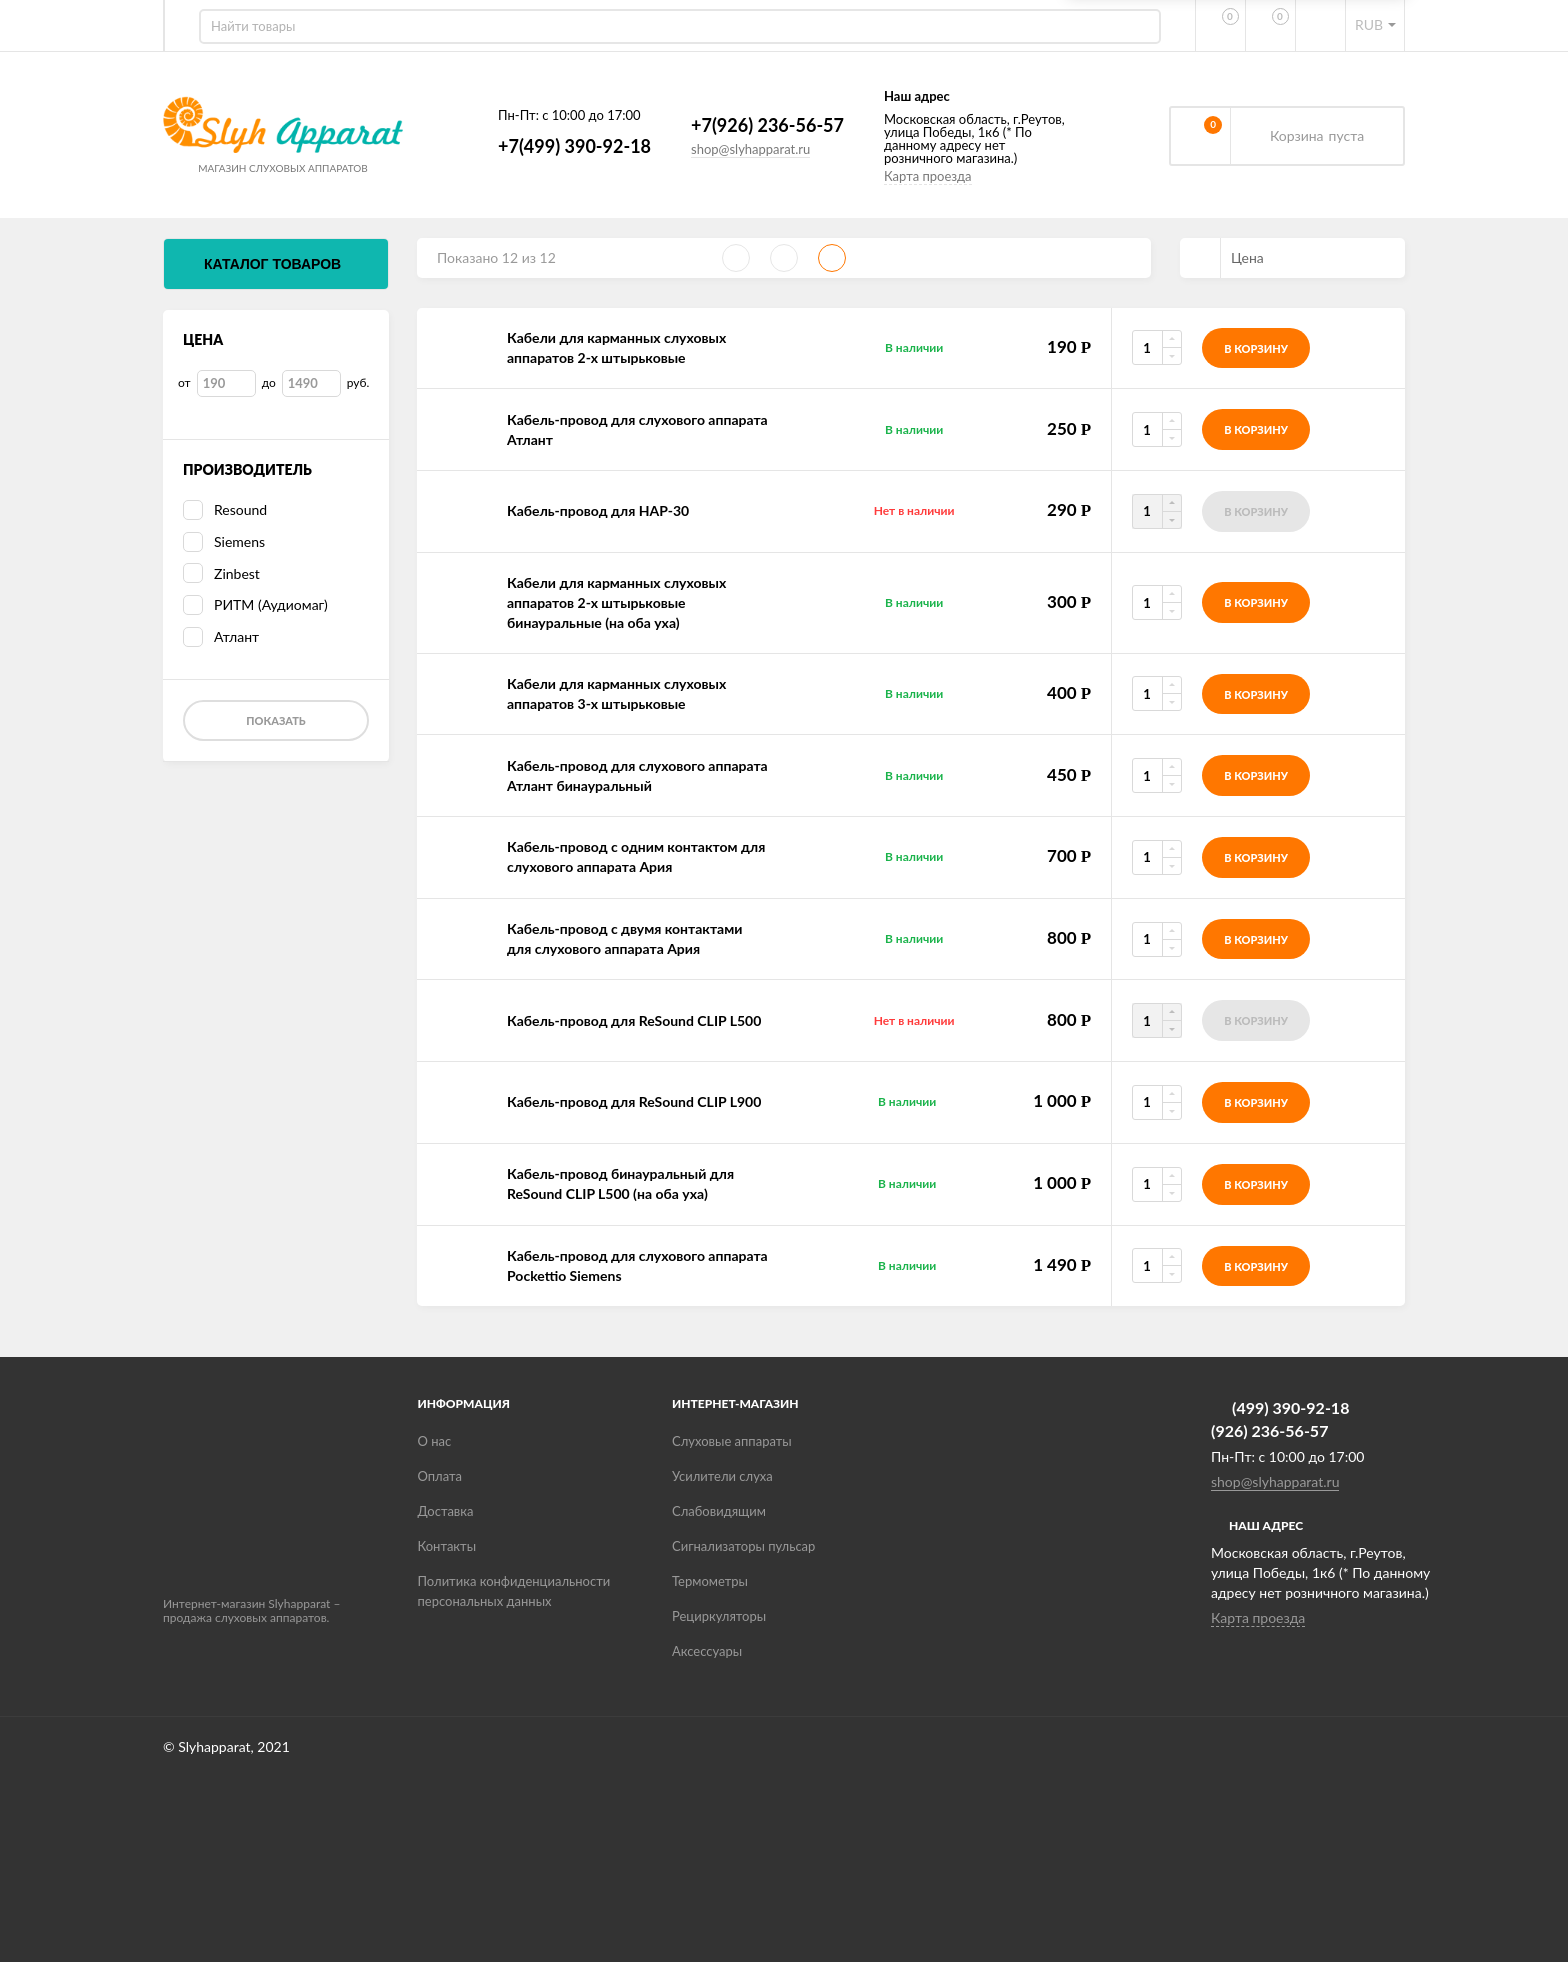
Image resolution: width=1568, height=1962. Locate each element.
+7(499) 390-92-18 (539, 146)
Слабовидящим (719, 1511)
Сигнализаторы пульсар (743, 1546)
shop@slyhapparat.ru (715, 149)
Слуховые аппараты (732, 1441)
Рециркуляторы (719, 1616)
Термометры (710, 1581)
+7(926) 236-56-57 (732, 125)
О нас (435, 1441)
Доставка (446, 1511)
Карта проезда (893, 176)
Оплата (440, 1476)
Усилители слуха (722, 1476)
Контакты (447, 1546)
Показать (275, 720)
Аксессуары (707, 1651)
